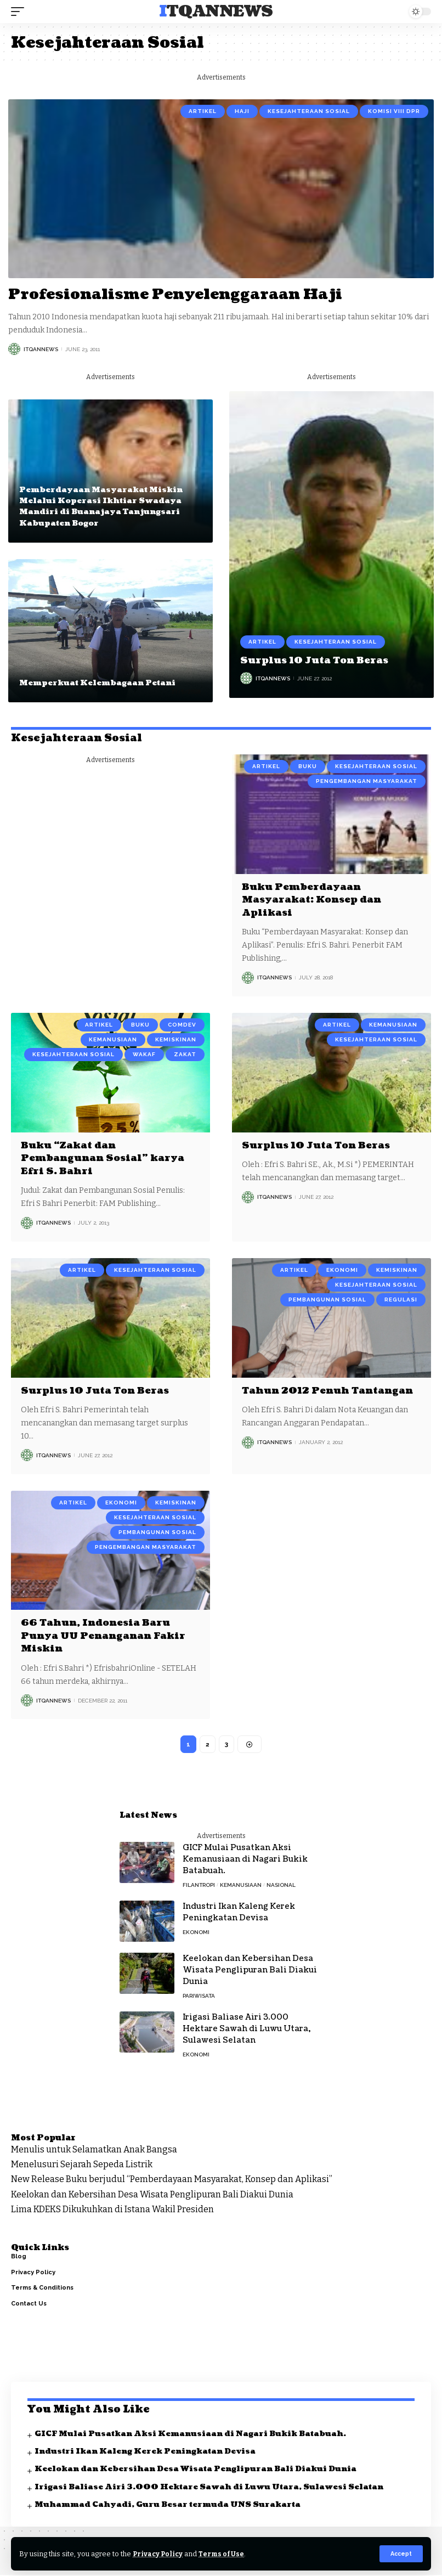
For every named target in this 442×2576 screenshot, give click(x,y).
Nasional (281, 1885)
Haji (242, 111)
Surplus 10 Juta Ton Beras (318, 660)
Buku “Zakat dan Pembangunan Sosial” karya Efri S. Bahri (107, 1157)
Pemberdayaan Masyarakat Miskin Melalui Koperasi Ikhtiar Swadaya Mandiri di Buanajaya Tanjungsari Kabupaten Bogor (103, 506)
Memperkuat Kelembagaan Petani (100, 683)
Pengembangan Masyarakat (366, 781)
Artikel (203, 111)
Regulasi (400, 1299)
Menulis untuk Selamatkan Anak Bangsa (94, 2150)
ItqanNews (41, 349)
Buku (307, 766)
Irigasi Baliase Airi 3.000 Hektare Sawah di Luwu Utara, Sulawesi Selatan (246, 2029)
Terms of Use (224, 2554)
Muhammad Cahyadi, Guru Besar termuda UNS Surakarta (170, 2505)
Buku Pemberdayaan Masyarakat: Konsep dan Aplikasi (317, 900)
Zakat (185, 1054)
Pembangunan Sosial (327, 1299)
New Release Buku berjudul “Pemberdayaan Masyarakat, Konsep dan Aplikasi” (171, 2180)
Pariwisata (199, 1996)
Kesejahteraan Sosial (309, 111)
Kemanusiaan (113, 1039)
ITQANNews (215, 11)
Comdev (182, 1025)
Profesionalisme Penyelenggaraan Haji (185, 294)
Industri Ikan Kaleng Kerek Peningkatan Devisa (239, 1913)
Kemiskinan (175, 1039)
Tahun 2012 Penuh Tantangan (299, 1396)
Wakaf (144, 1054)
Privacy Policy (159, 2554)
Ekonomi (342, 1269)
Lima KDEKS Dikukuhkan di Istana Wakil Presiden (112, 2210)
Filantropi (199, 1885)
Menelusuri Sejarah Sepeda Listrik (81, 2165)
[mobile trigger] (20, 11)
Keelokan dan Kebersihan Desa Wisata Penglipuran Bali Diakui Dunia (250, 1970)
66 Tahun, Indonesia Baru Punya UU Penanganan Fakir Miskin (108, 1635)
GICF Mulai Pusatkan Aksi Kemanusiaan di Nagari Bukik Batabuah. (245, 1859)
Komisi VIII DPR (394, 111)
